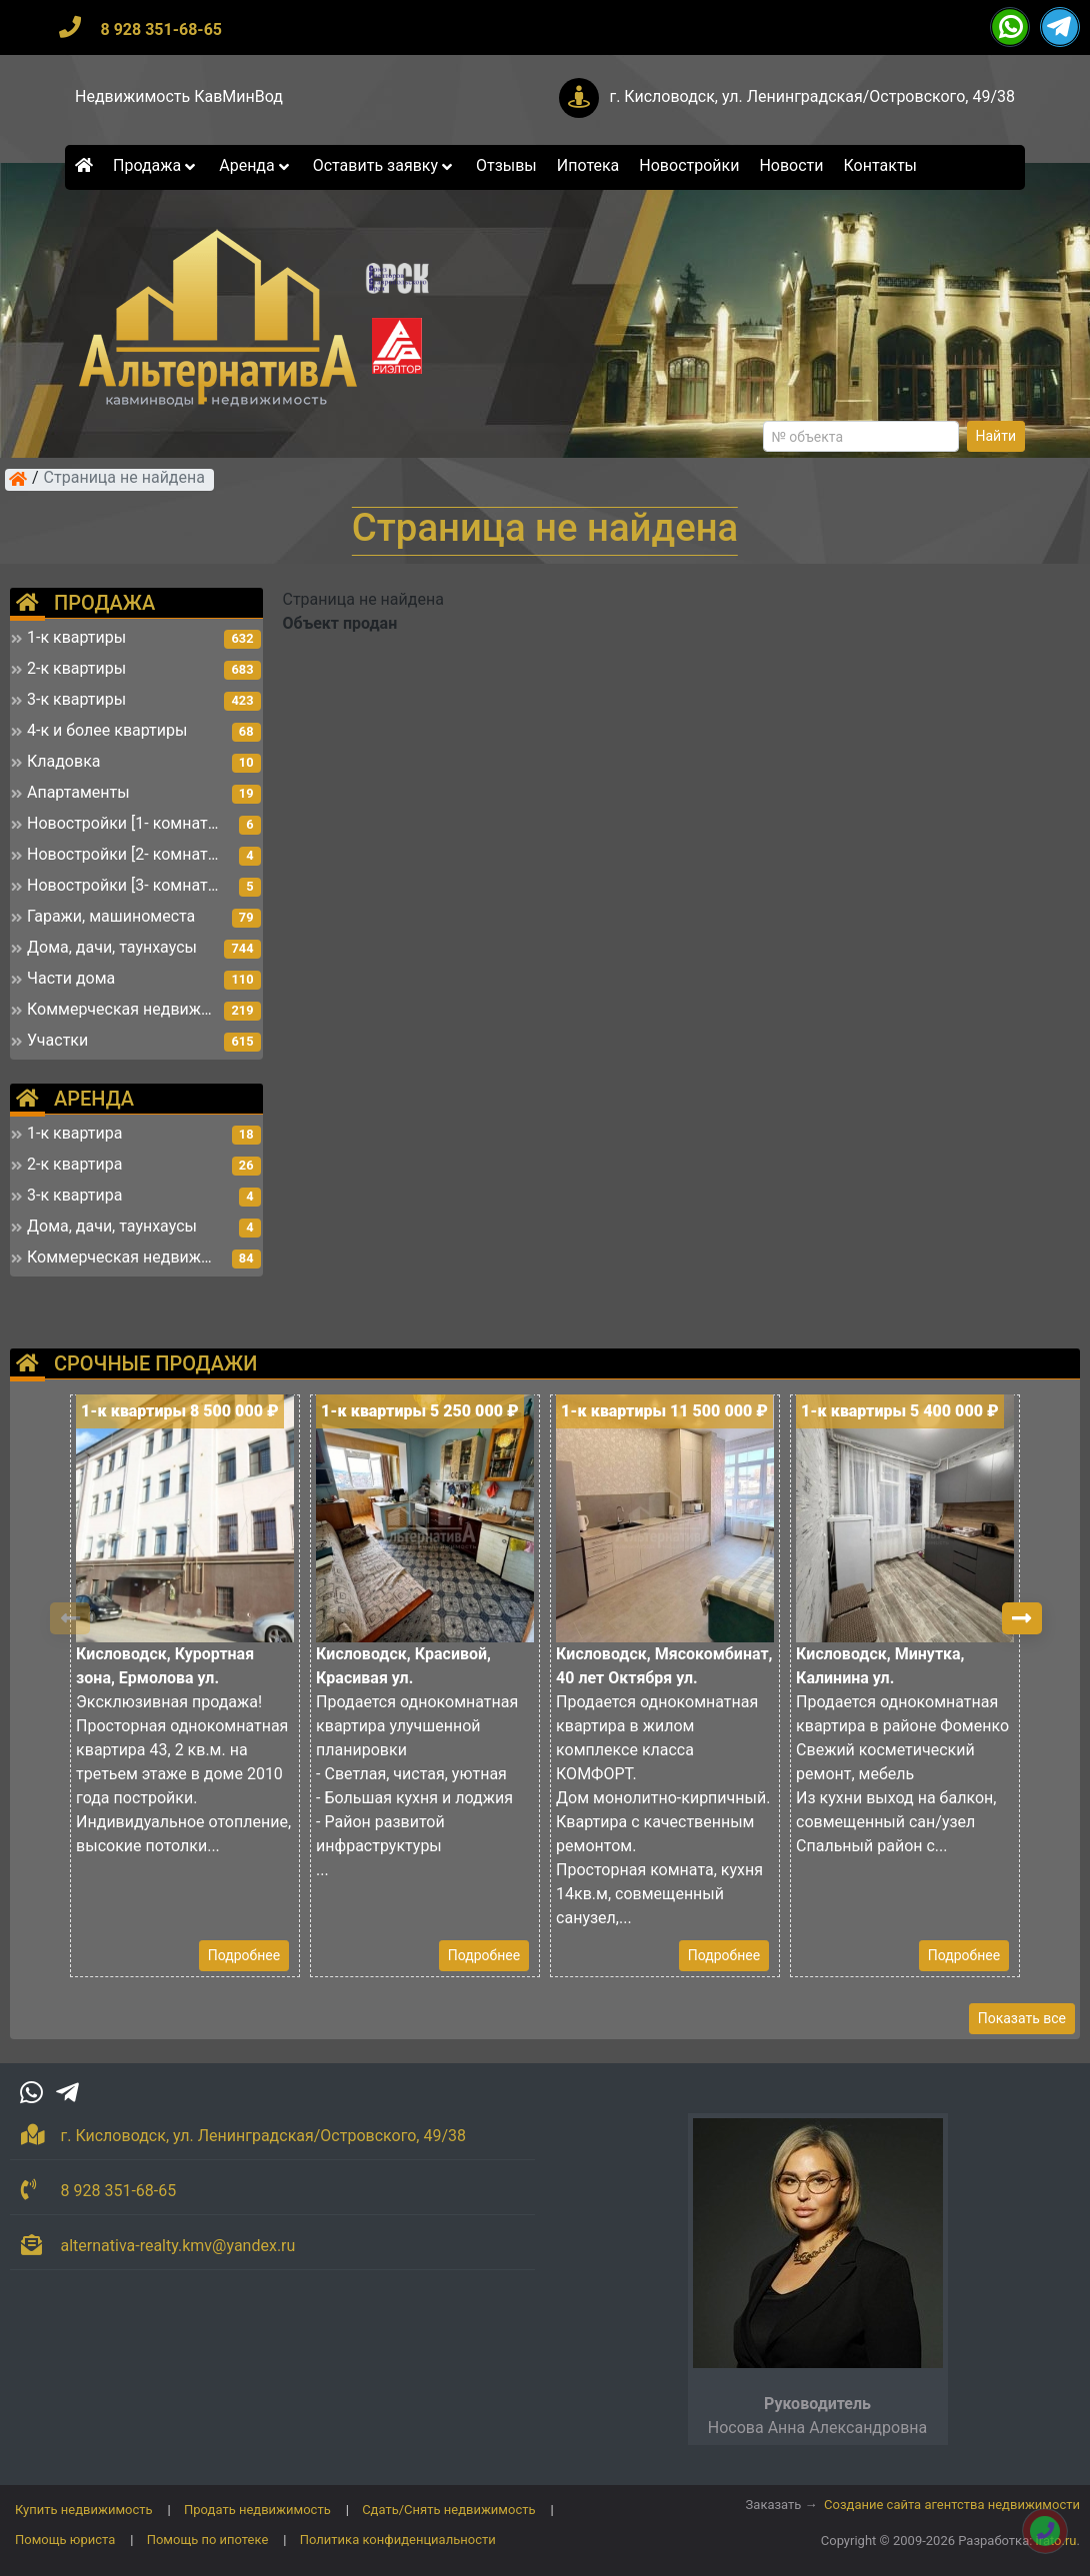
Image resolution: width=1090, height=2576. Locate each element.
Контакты (880, 165)
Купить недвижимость (84, 2509)
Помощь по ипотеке (208, 2539)
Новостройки (689, 165)
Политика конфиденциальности (398, 2539)
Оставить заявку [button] (384, 165)
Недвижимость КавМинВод (179, 96)
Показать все (1022, 2018)
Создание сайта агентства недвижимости (952, 2504)
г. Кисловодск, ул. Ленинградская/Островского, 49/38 (812, 96)
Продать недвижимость (257, 2509)
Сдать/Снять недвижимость (448, 2509)
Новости (791, 165)
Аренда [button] (255, 165)
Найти (996, 436)
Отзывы (506, 165)
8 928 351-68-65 (161, 29)
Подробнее (244, 1955)
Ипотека (588, 165)
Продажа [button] (156, 165)
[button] (1022, 1618)
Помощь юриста (65, 2539)
